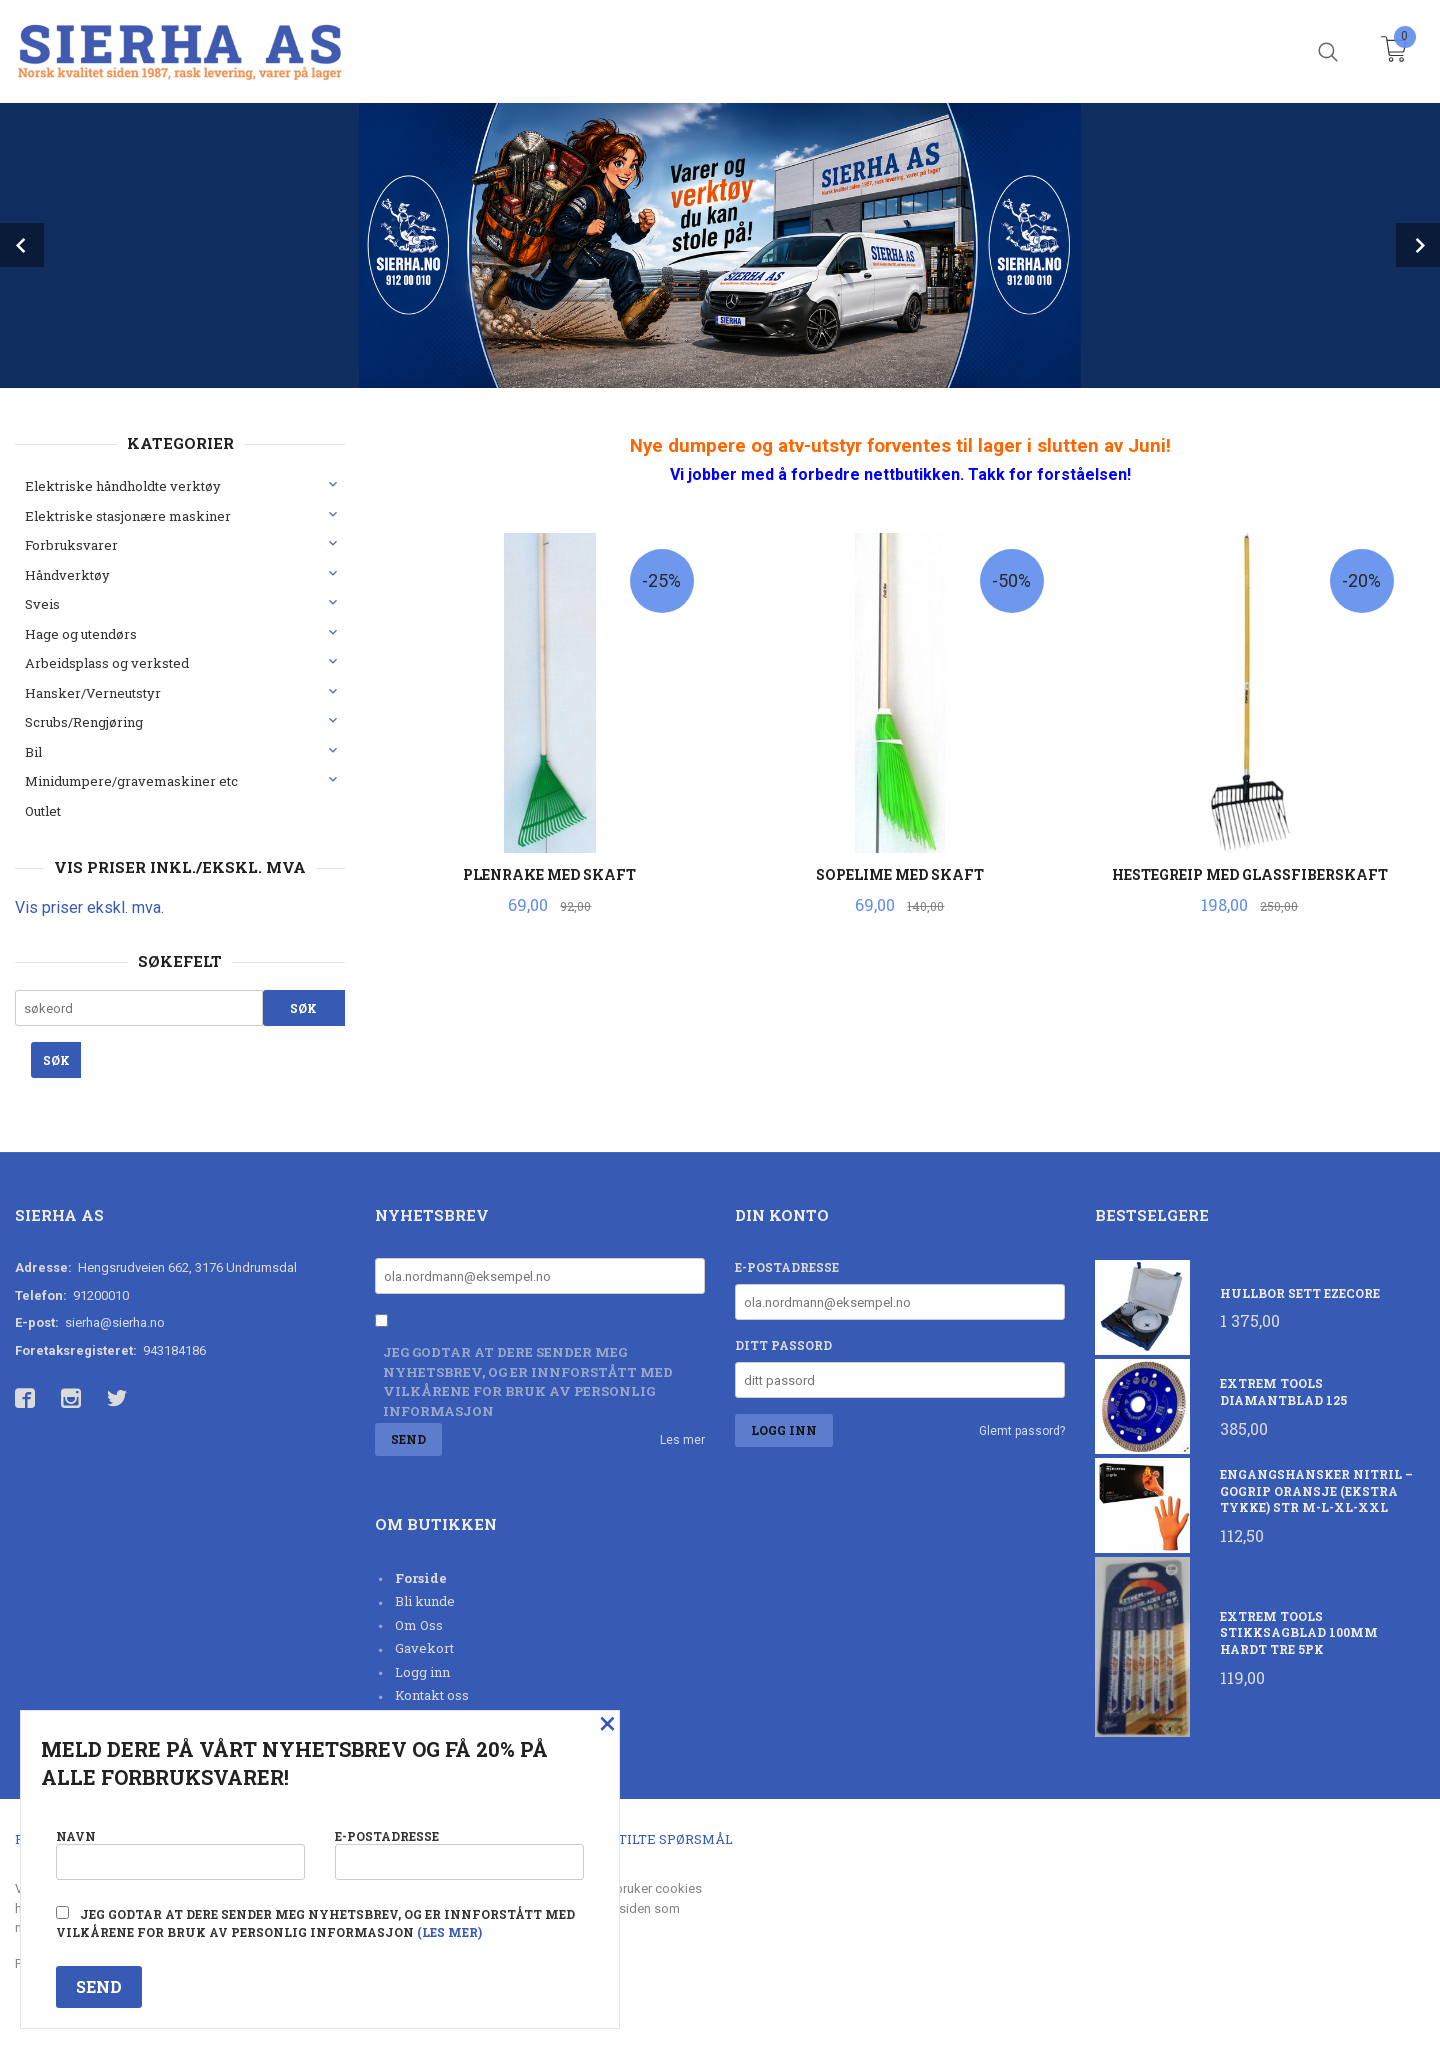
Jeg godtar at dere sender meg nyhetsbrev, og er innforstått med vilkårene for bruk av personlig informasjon (528, 1381)
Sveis (42, 604)
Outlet (43, 811)
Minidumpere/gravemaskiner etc (131, 781)
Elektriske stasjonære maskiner (128, 516)
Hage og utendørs (81, 634)
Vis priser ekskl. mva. (89, 907)
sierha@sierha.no (115, 1322)
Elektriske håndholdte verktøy (123, 486)
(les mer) (449, 1932)
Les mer (682, 1440)
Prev (22, 245)
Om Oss (419, 1625)
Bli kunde (425, 1601)
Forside (421, 1578)
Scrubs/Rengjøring (84, 722)
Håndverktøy (67, 575)
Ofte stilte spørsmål (652, 1839)
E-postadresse (787, 1267)
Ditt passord (783, 1345)
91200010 (101, 1295)
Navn (180, 1853)
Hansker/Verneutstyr (93, 693)
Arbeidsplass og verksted (107, 663)
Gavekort (424, 1648)
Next (1418, 245)
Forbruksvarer (71, 545)
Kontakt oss (432, 1695)
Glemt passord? (1022, 1431)
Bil (33, 752)
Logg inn (422, 1672)
